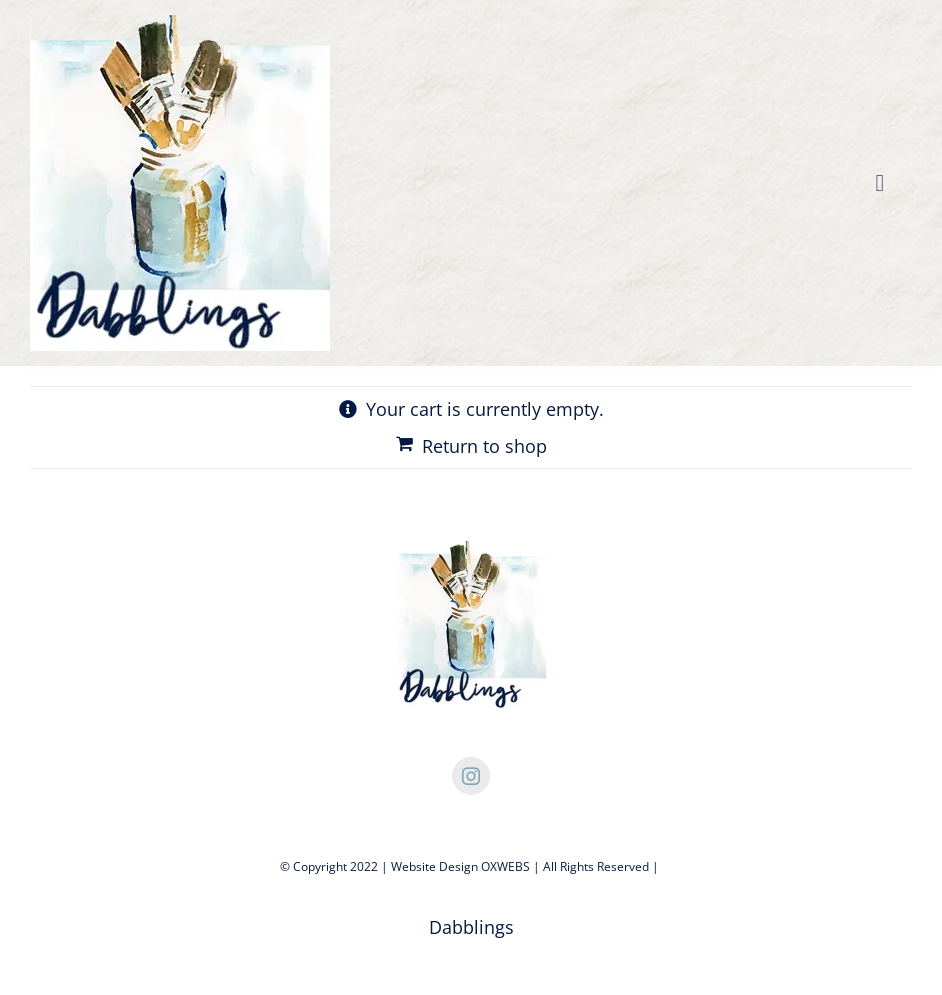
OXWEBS (505, 866)
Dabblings (471, 927)
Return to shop (484, 446)
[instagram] (471, 776)
